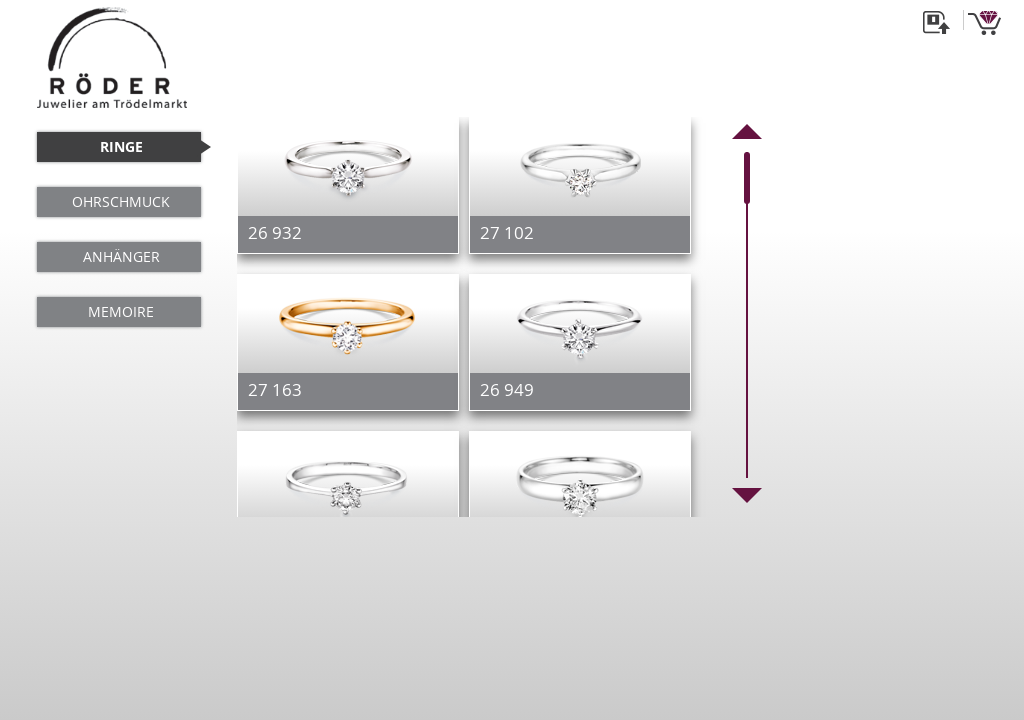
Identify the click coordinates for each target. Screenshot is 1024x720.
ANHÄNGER (121, 256)
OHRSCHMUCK (121, 201)
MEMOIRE (121, 311)
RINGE (121, 146)
